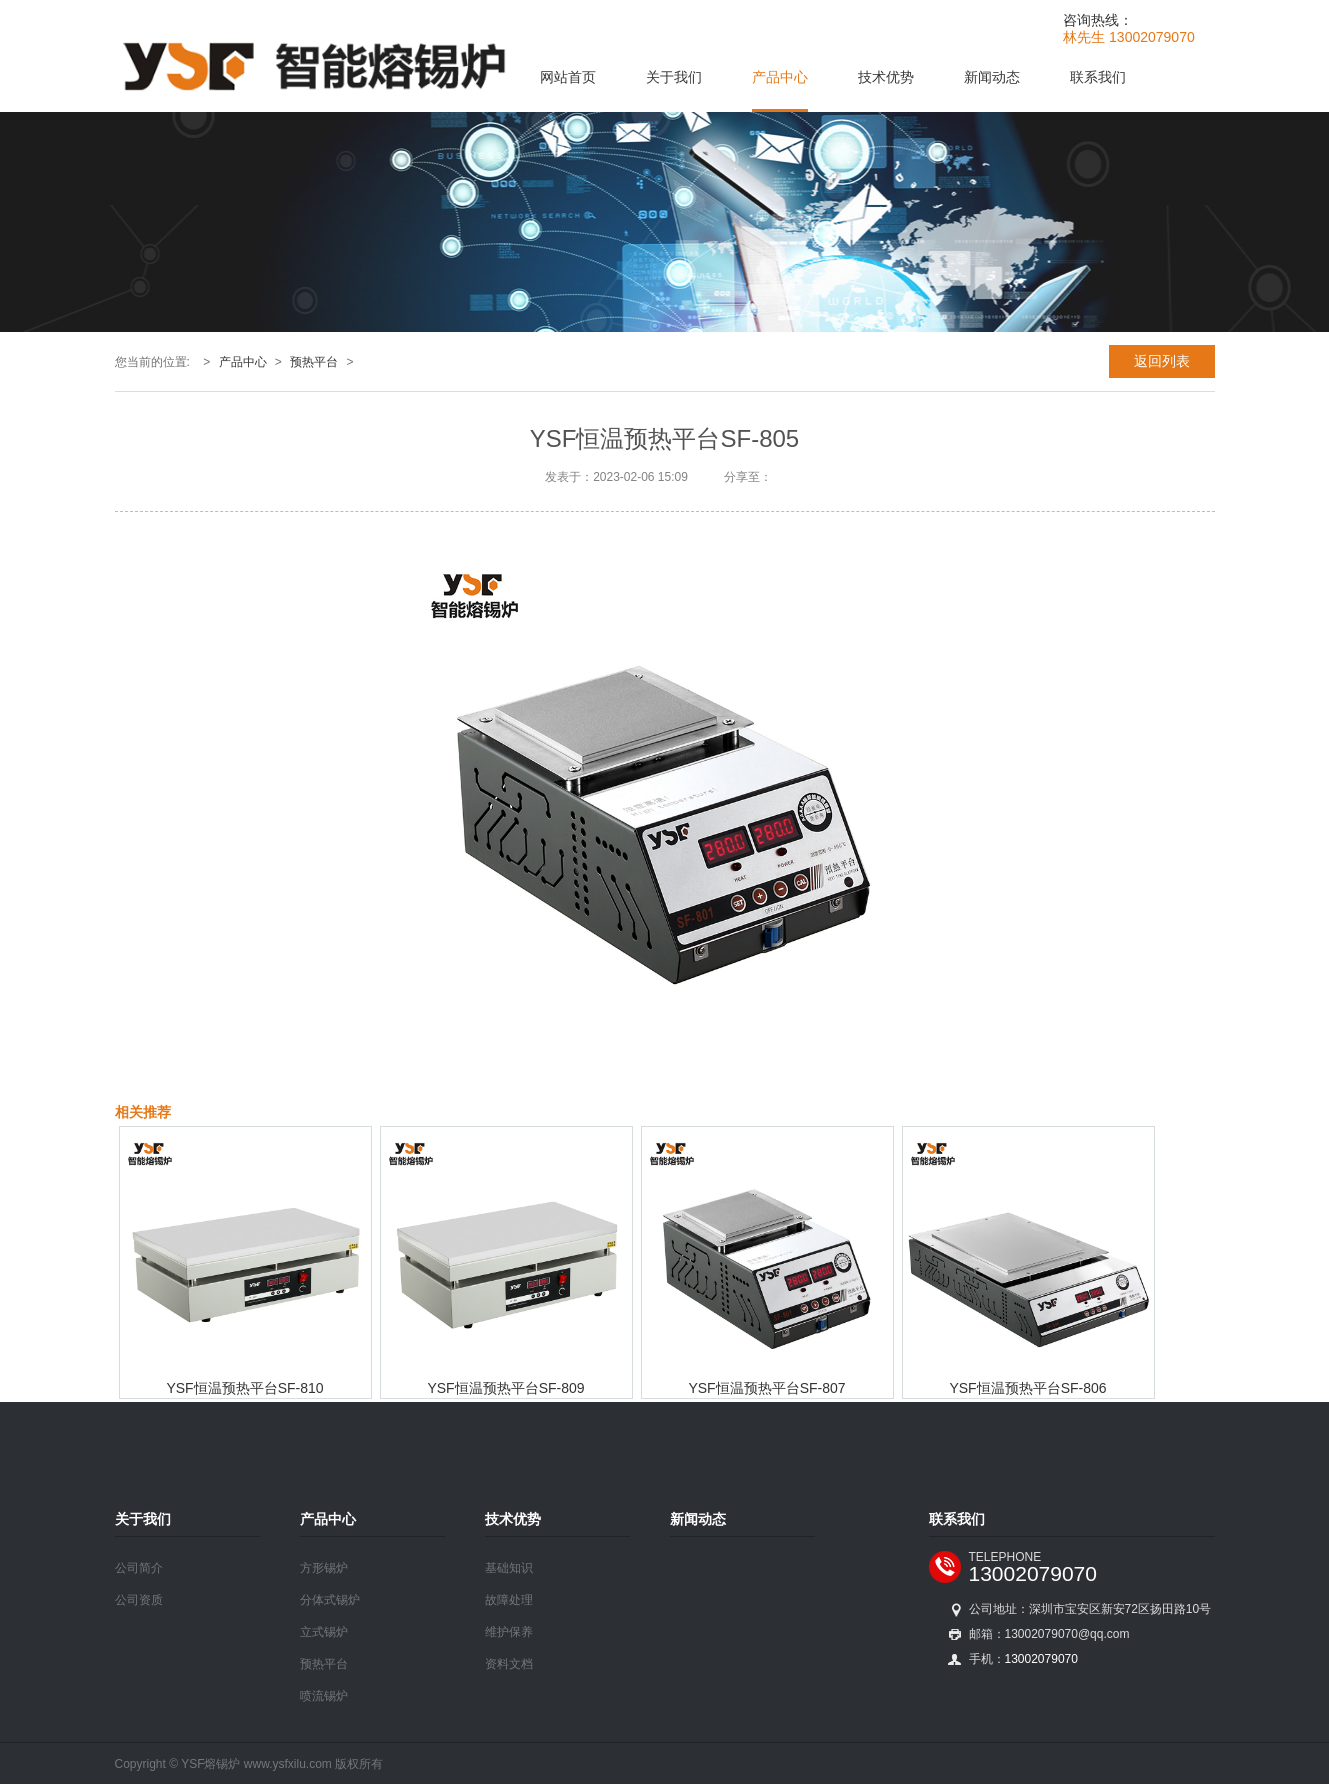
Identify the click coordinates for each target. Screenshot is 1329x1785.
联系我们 (1098, 77)
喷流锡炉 (324, 1696)
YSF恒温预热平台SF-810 (244, 1388)
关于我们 (674, 77)
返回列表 (1162, 361)
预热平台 (314, 362)
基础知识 (509, 1568)
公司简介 (139, 1568)
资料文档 (509, 1664)
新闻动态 (992, 77)
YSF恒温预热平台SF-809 (505, 1388)
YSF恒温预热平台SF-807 (766, 1388)
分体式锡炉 (330, 1600)
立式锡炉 (324, 1632)
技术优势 (886, 77)
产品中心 (780, 77)
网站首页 (568, 77)
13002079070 (1033, 1573)
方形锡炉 (324, 1568)
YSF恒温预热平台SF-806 (1027, 1388)
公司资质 (139, 1600)
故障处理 (509, 1600)
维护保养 (509, 1632)
